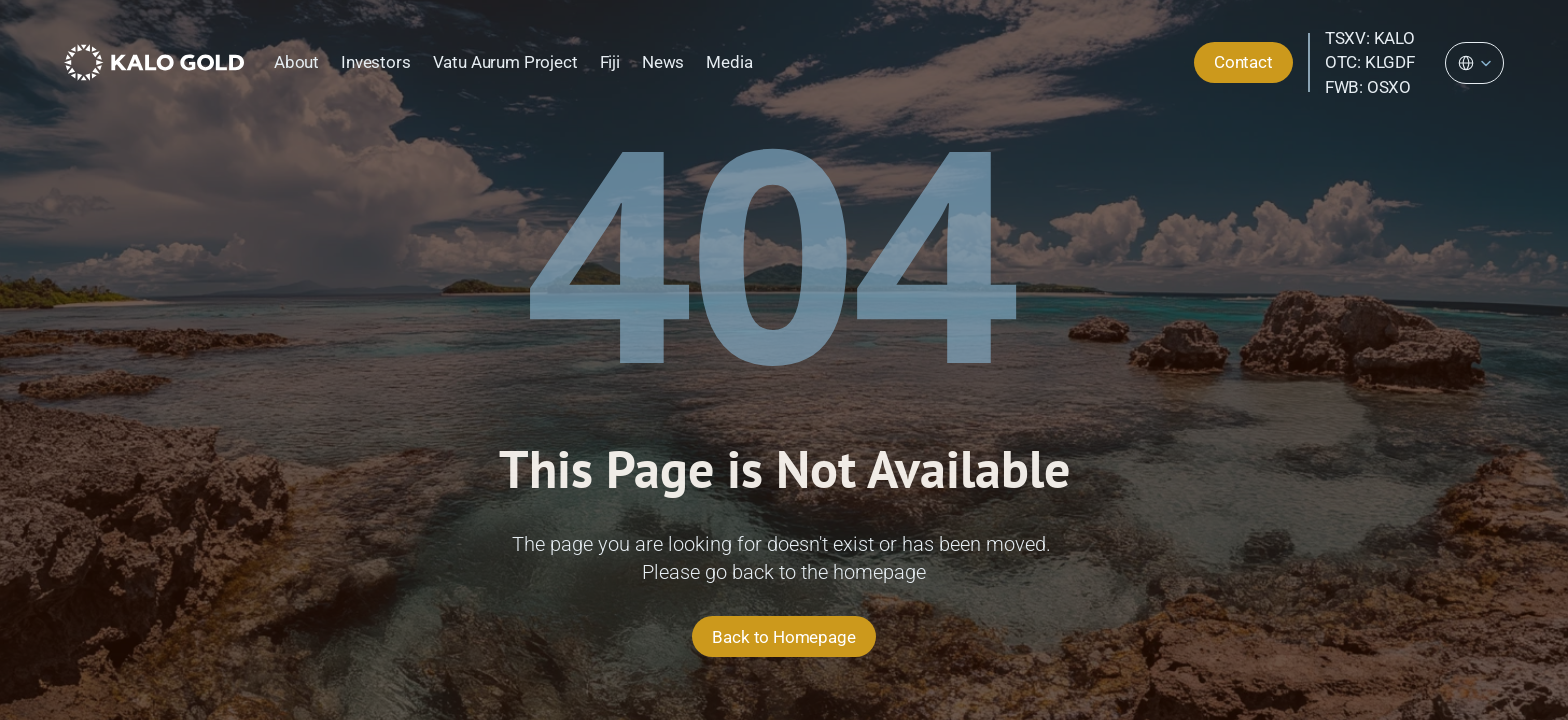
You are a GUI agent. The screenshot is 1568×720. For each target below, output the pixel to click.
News (663, 62)
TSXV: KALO (1370, 38)
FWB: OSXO (1368, 87)
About (296, 62)
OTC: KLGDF (1370, 62)
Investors (375, 62)
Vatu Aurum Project (505, 62)
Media (729, 62)
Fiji (610, 62)
